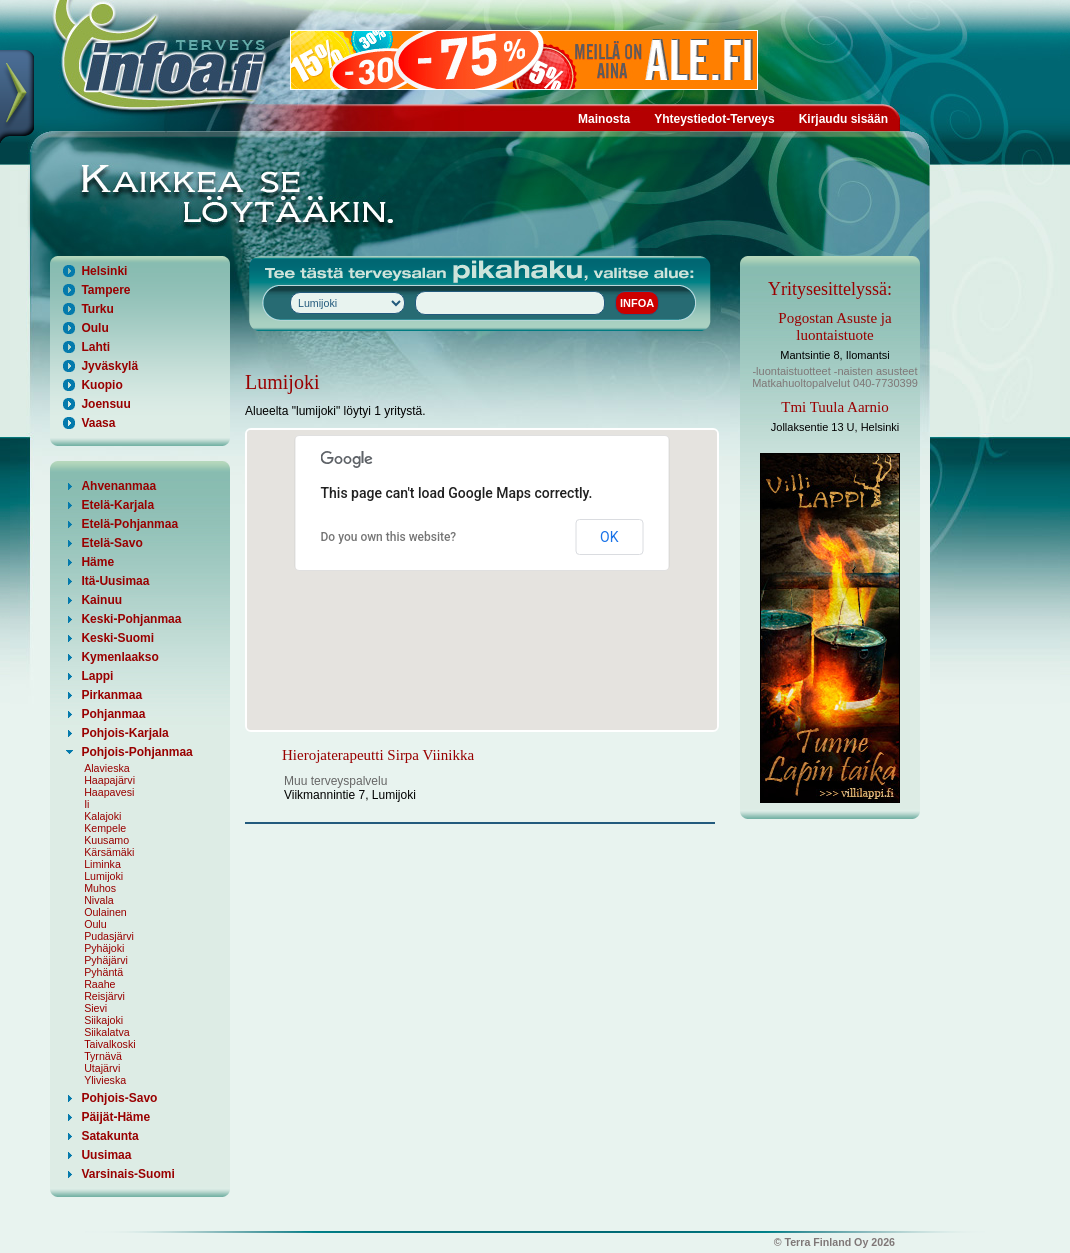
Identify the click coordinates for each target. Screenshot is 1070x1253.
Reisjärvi (104, 996)
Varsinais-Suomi (127, 1174)
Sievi (95, 1008)
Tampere (105, 290)
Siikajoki (103, 1020)
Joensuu (105, 404)
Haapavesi (109, 792)
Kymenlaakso (119, 657)
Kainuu (101, 600)
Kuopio (101, 385)
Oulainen (105, 912)
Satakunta (109, 1136)
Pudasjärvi (109, 936)
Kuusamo (106, 840)
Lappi (97, 676)
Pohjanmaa (113, 714)
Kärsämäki (109, 852)
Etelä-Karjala (117, 505)
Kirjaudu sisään (843, 119)
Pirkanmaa (111, 695)
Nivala (99, 900)
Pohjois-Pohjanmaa (136, 752)
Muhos (100, 888)
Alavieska (107, 768)
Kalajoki (102, 816)
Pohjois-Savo (119, 1098)
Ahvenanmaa (118, 486)
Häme (97, 562)
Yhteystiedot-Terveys (714, 119)
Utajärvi (102, 1068)
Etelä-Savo (111, 543)
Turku (97, 309)
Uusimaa (106, 1155)
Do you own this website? (389, 537)
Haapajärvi (109, 780)
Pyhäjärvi (106, 960)
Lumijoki (103, 876)
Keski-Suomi (117, 638)
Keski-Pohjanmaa (131, 619)
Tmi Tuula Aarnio (835, 407)
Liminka (102, 864)
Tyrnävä (103, 1056)
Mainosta (604, 119)
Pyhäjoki (104, 948)
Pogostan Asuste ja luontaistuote (834, 326)
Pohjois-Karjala (124, 733)
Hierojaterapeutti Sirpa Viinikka (378, 755)
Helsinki (104, 271)
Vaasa (98, 423)
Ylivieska (105, 1080)
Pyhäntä (103, 972)
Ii (86, 804)
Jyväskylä (109, 366)
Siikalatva (107, 1032)
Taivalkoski (110, 1044)
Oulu (94, 328)
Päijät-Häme (115, 1117)
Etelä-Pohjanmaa (129, 524)
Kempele (105, 828)
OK (609, 537)
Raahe (99, 984)
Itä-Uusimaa (115, 581)
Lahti (95, 347)
